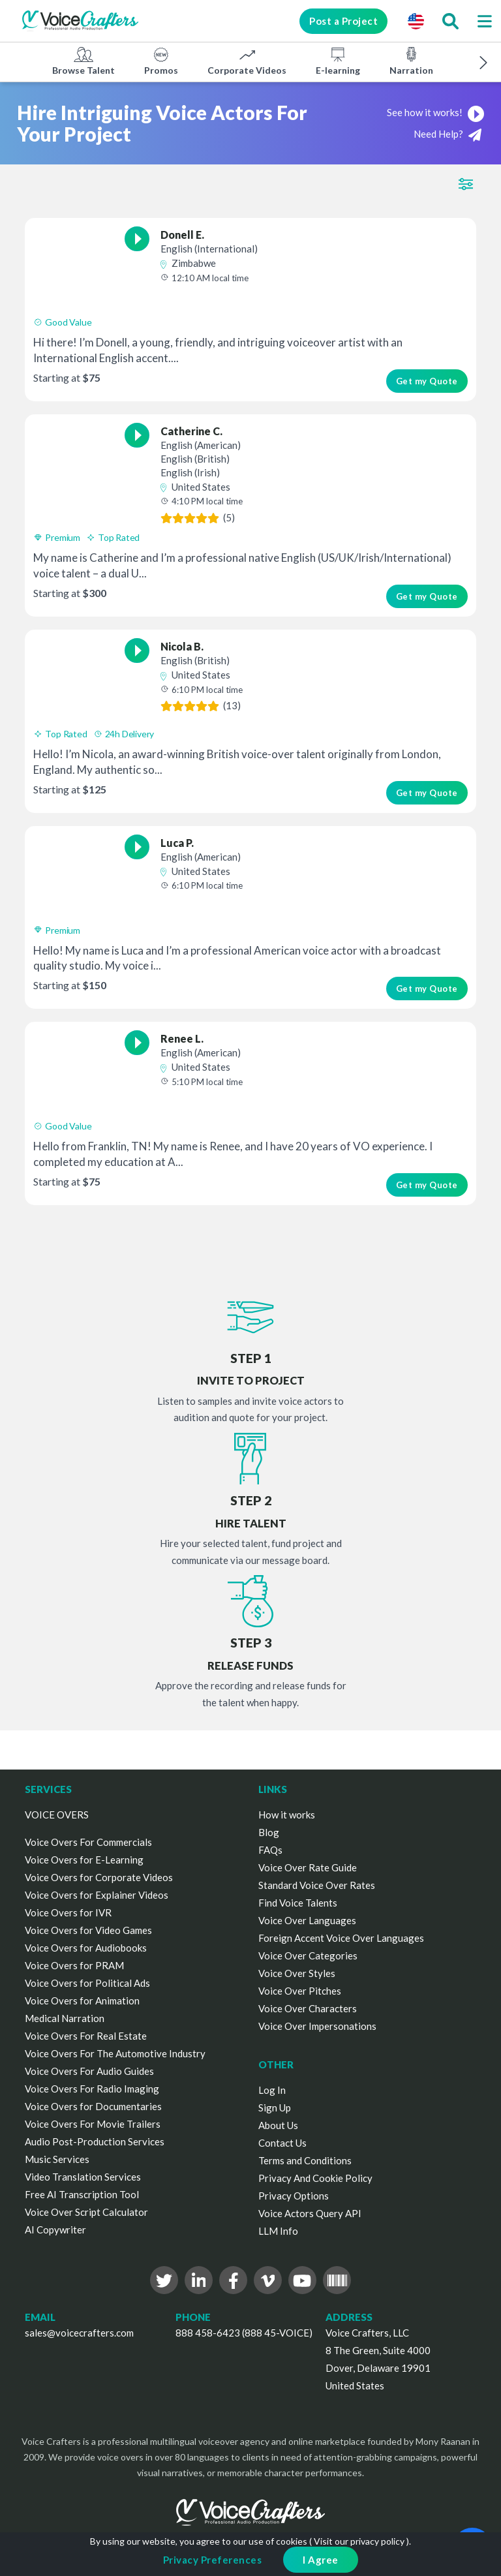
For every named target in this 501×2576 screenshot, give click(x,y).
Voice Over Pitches (299, 1991)
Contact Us (282, 2143)
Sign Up (274, 2107)
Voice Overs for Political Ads (87, 1983)
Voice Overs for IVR (68, 1912)
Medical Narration (64, 2018)
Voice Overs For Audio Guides (89, 2071)
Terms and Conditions (305, 2160)
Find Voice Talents (297, 1903)
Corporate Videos (246, 61)
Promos (161, 61)
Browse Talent (83, 61)
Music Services (57, 2159)
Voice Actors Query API (309, 2213)
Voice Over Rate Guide (307, 1867)
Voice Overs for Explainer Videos (96, 1895)
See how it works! (435, 112)
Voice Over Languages (307, 1920)
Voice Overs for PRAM (74, 1965)
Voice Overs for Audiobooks (86, 1948)
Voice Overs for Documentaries (93, 2106)
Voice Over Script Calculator (86, 2212)
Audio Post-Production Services (94, 2141)
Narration (411, 61)
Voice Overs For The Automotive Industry (115, 2053)
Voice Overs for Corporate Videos (99, 1877)
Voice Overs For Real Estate (86, 2036)
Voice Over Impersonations (317, 2026)
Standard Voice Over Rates (316, 1885)
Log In (272, 2090)
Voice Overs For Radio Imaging (92, 2088)
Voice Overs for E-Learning (84, 1859)
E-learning (338, 61)
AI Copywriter (55, 2229)
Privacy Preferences (212, 2560)
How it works (286, 1814)
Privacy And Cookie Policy (315, 2178)
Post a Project (343, 21)
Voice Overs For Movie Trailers (92, 2124)
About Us (278, 2125)
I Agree (321, 2560)
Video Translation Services (83, 2177)
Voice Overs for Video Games (88, 1930)
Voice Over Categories (307, 1955)
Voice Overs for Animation (82, 2000)
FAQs (270, 1850)
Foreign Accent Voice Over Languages (341, 1938)
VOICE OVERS (57, 1814)
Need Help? (447, 135)
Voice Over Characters (307, 2008)
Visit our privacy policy (359, 2541)
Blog (268, 1832)
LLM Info (278, 2231)
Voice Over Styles (296, 1973)
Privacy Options (293, 2195)
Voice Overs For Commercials (88, 1842)
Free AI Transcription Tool (82, 2194)
